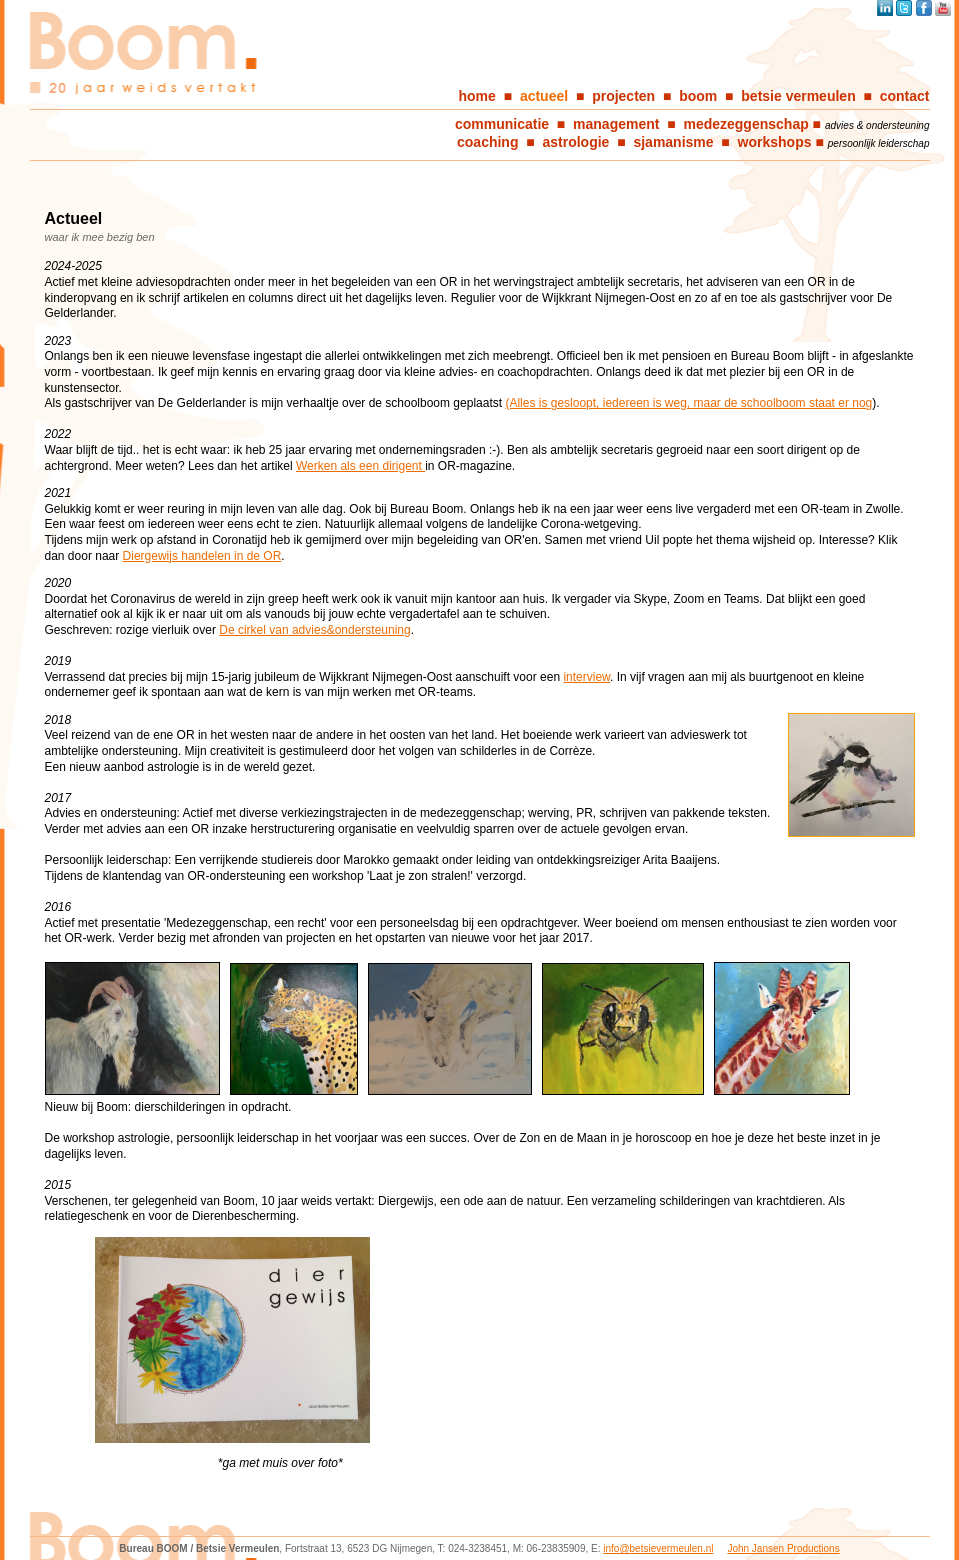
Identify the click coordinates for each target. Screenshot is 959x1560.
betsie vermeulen (798, 96)
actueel (544, 96)
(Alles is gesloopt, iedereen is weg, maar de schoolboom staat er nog (688, 403)
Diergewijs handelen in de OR (202, 556)
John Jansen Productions (783, 1548)
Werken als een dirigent (360, 466)
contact (905, 96)
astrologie (576, 142)
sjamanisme (673, 142)
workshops (775, 142)
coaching (487, 142)
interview (586, 677)
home (477, 96)
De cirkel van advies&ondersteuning (314, 630)
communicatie (502, 124)
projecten (623, 96)
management (616, 124)
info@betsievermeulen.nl (658, 1548)
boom (698, 96)
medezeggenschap (745, 124)
